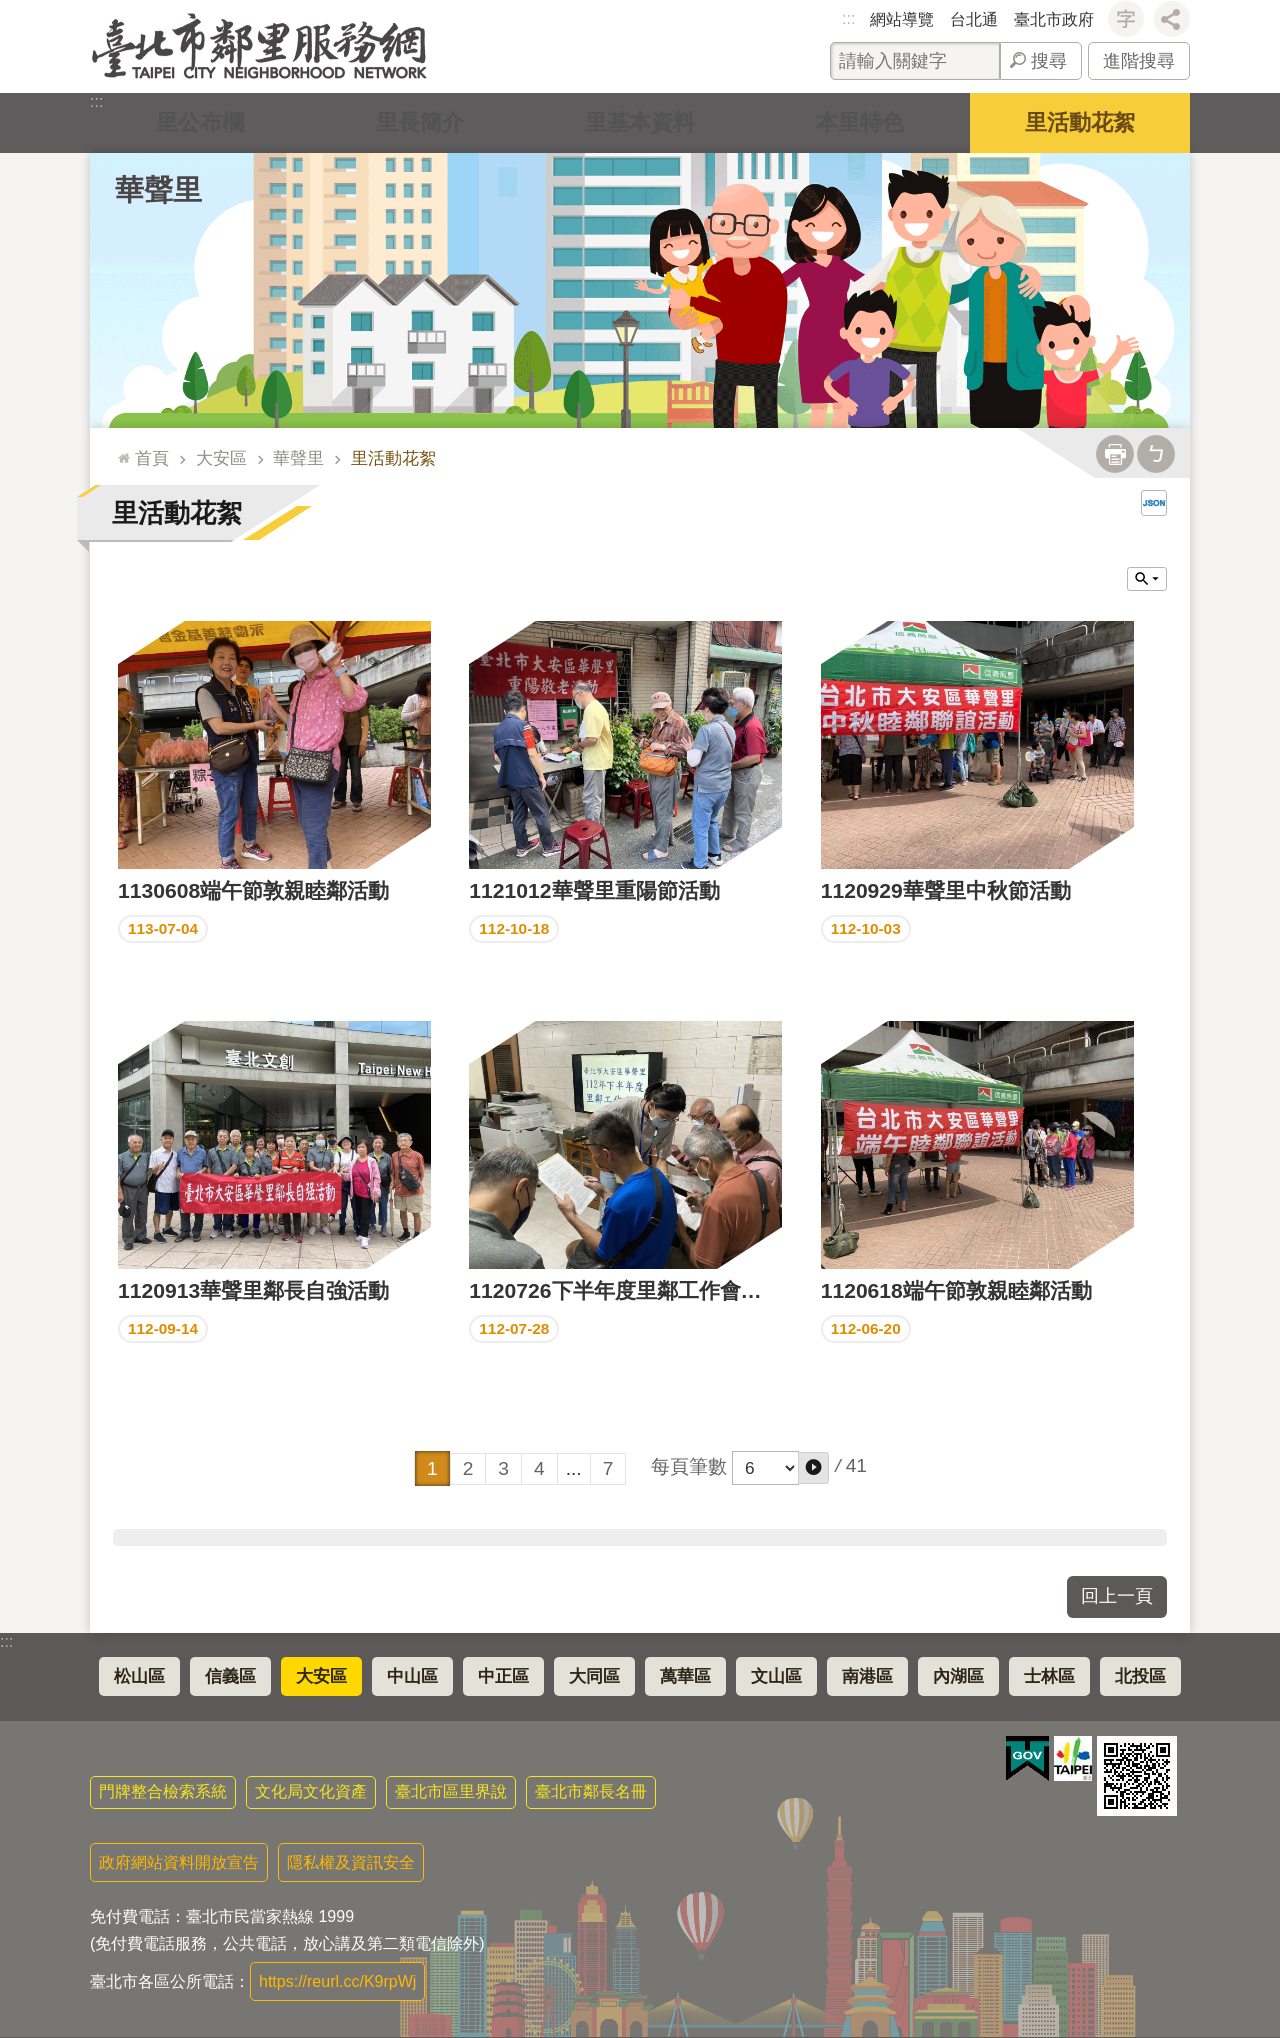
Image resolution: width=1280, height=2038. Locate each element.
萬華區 (685, 1676)
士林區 (1049, 1676)
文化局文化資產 (311, 1791)
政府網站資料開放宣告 (179, 1862)
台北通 (974, 19)
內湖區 (958, 1676)
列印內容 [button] (1115, 454)
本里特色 (860, 122)
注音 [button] (1156, 454)
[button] (813, 1468)
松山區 (139, 1676)
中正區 (503, 1676)
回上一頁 (1117, 1596)
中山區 (412, 1676)
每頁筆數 (689, 1466)
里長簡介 (420, 122)
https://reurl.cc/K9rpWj (337, 1981)
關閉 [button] (1147, 579)
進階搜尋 (1139, 61)
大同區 (594, 1676)
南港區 (867, 1676)
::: (848, 18)
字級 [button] (1126, 19)
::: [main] (119, 449)
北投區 (1140, 1676)
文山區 (776, 1676)
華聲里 (158, 190)
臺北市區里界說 (451, 1791)
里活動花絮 (1080, 122)
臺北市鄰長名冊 (591, 1791)
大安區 (221, 458)
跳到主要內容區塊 (10, 10)
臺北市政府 (1054, 19)
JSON (1154, 503)
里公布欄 (200, 122)
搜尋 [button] (1049, 61)
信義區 (230, 1676)
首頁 (152, 458)
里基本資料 (640, 122)
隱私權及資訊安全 (351, 1862)
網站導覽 (902, 19)
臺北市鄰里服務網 (259, 46)
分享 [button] (1172, 19)
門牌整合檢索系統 (163, 1791)
